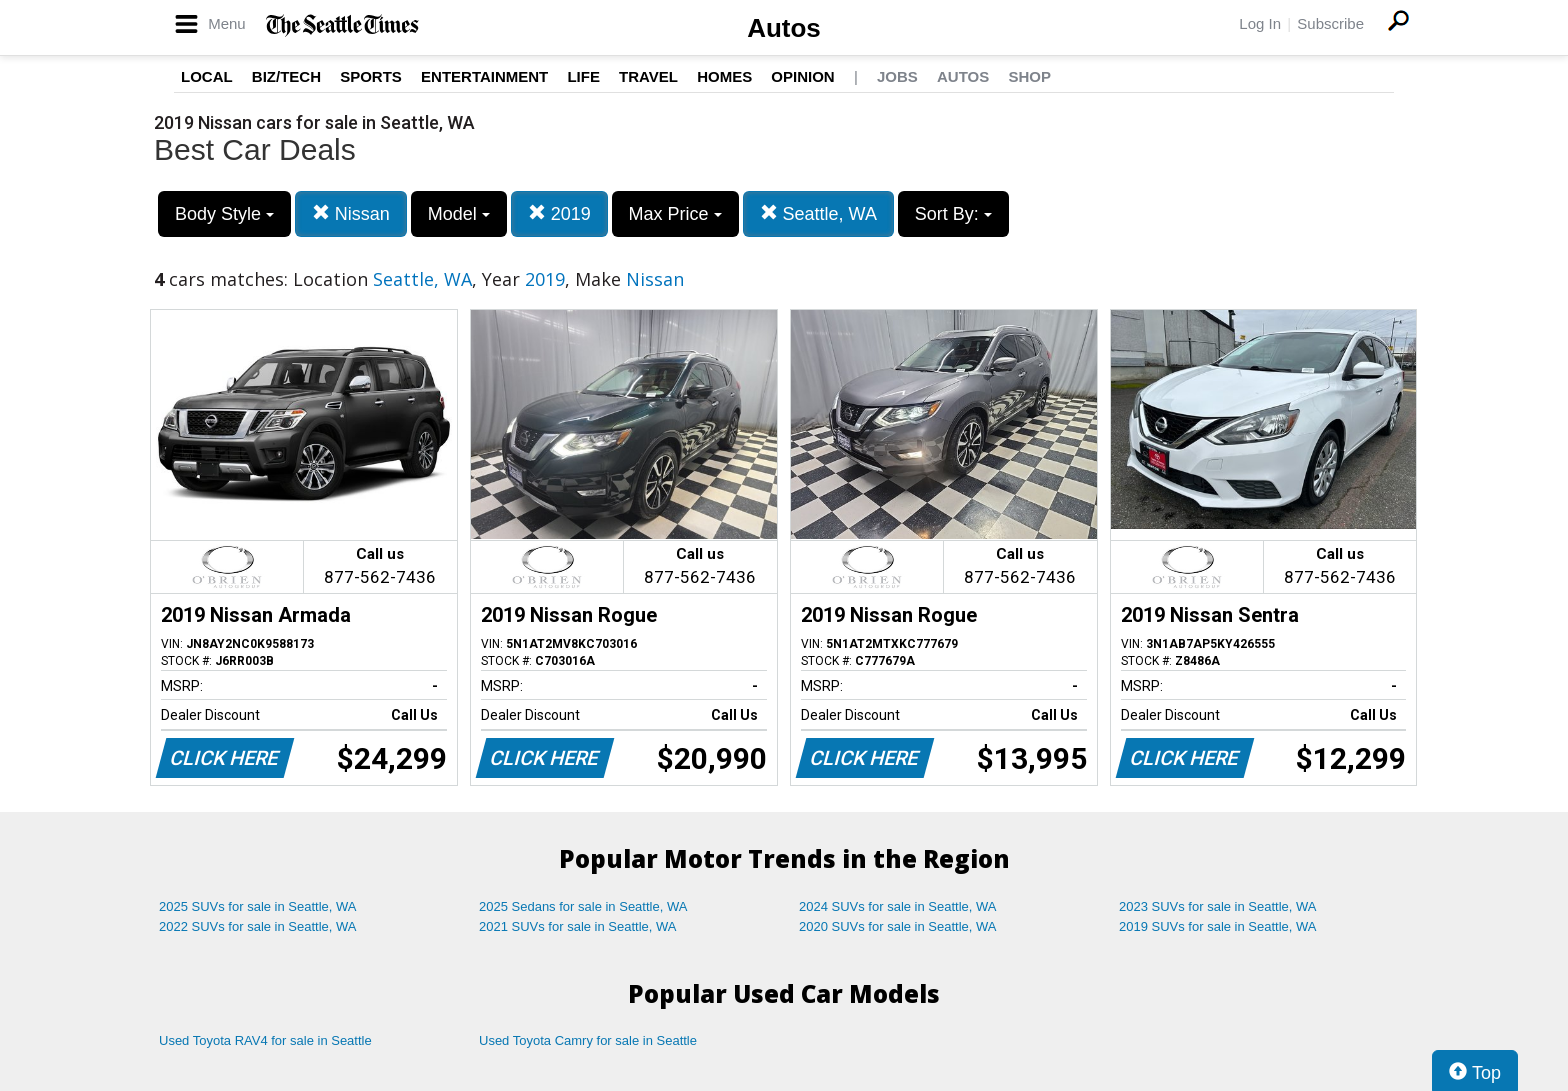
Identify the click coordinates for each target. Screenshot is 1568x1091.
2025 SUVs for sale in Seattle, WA (258, 906)
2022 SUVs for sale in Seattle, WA (258, 926)
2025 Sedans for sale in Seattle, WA (583, 906)
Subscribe (1330, 23)
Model (459, 214)
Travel (648, 76)
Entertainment (484, 76)
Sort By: (953, 214)
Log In (1260, 23)
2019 (559, 213)
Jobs (897, 76)
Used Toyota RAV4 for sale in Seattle (265, 1040)
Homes (724, 76)
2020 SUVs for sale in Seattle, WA (898, 926)
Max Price (675, 214)
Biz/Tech (286, 76)
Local (207, 76)
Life (583, 76)
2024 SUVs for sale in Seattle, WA (898, 906)
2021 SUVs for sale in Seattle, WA (578, 926)
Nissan (351, 213)
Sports (371, 76)
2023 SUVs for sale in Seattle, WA (1218, 906)
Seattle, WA (818, 213)
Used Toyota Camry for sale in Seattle (588, 1040)
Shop (1029, 76)
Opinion (802, 76)
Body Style (224, 214)
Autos (784, 28)
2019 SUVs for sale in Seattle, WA (1218, 926)
